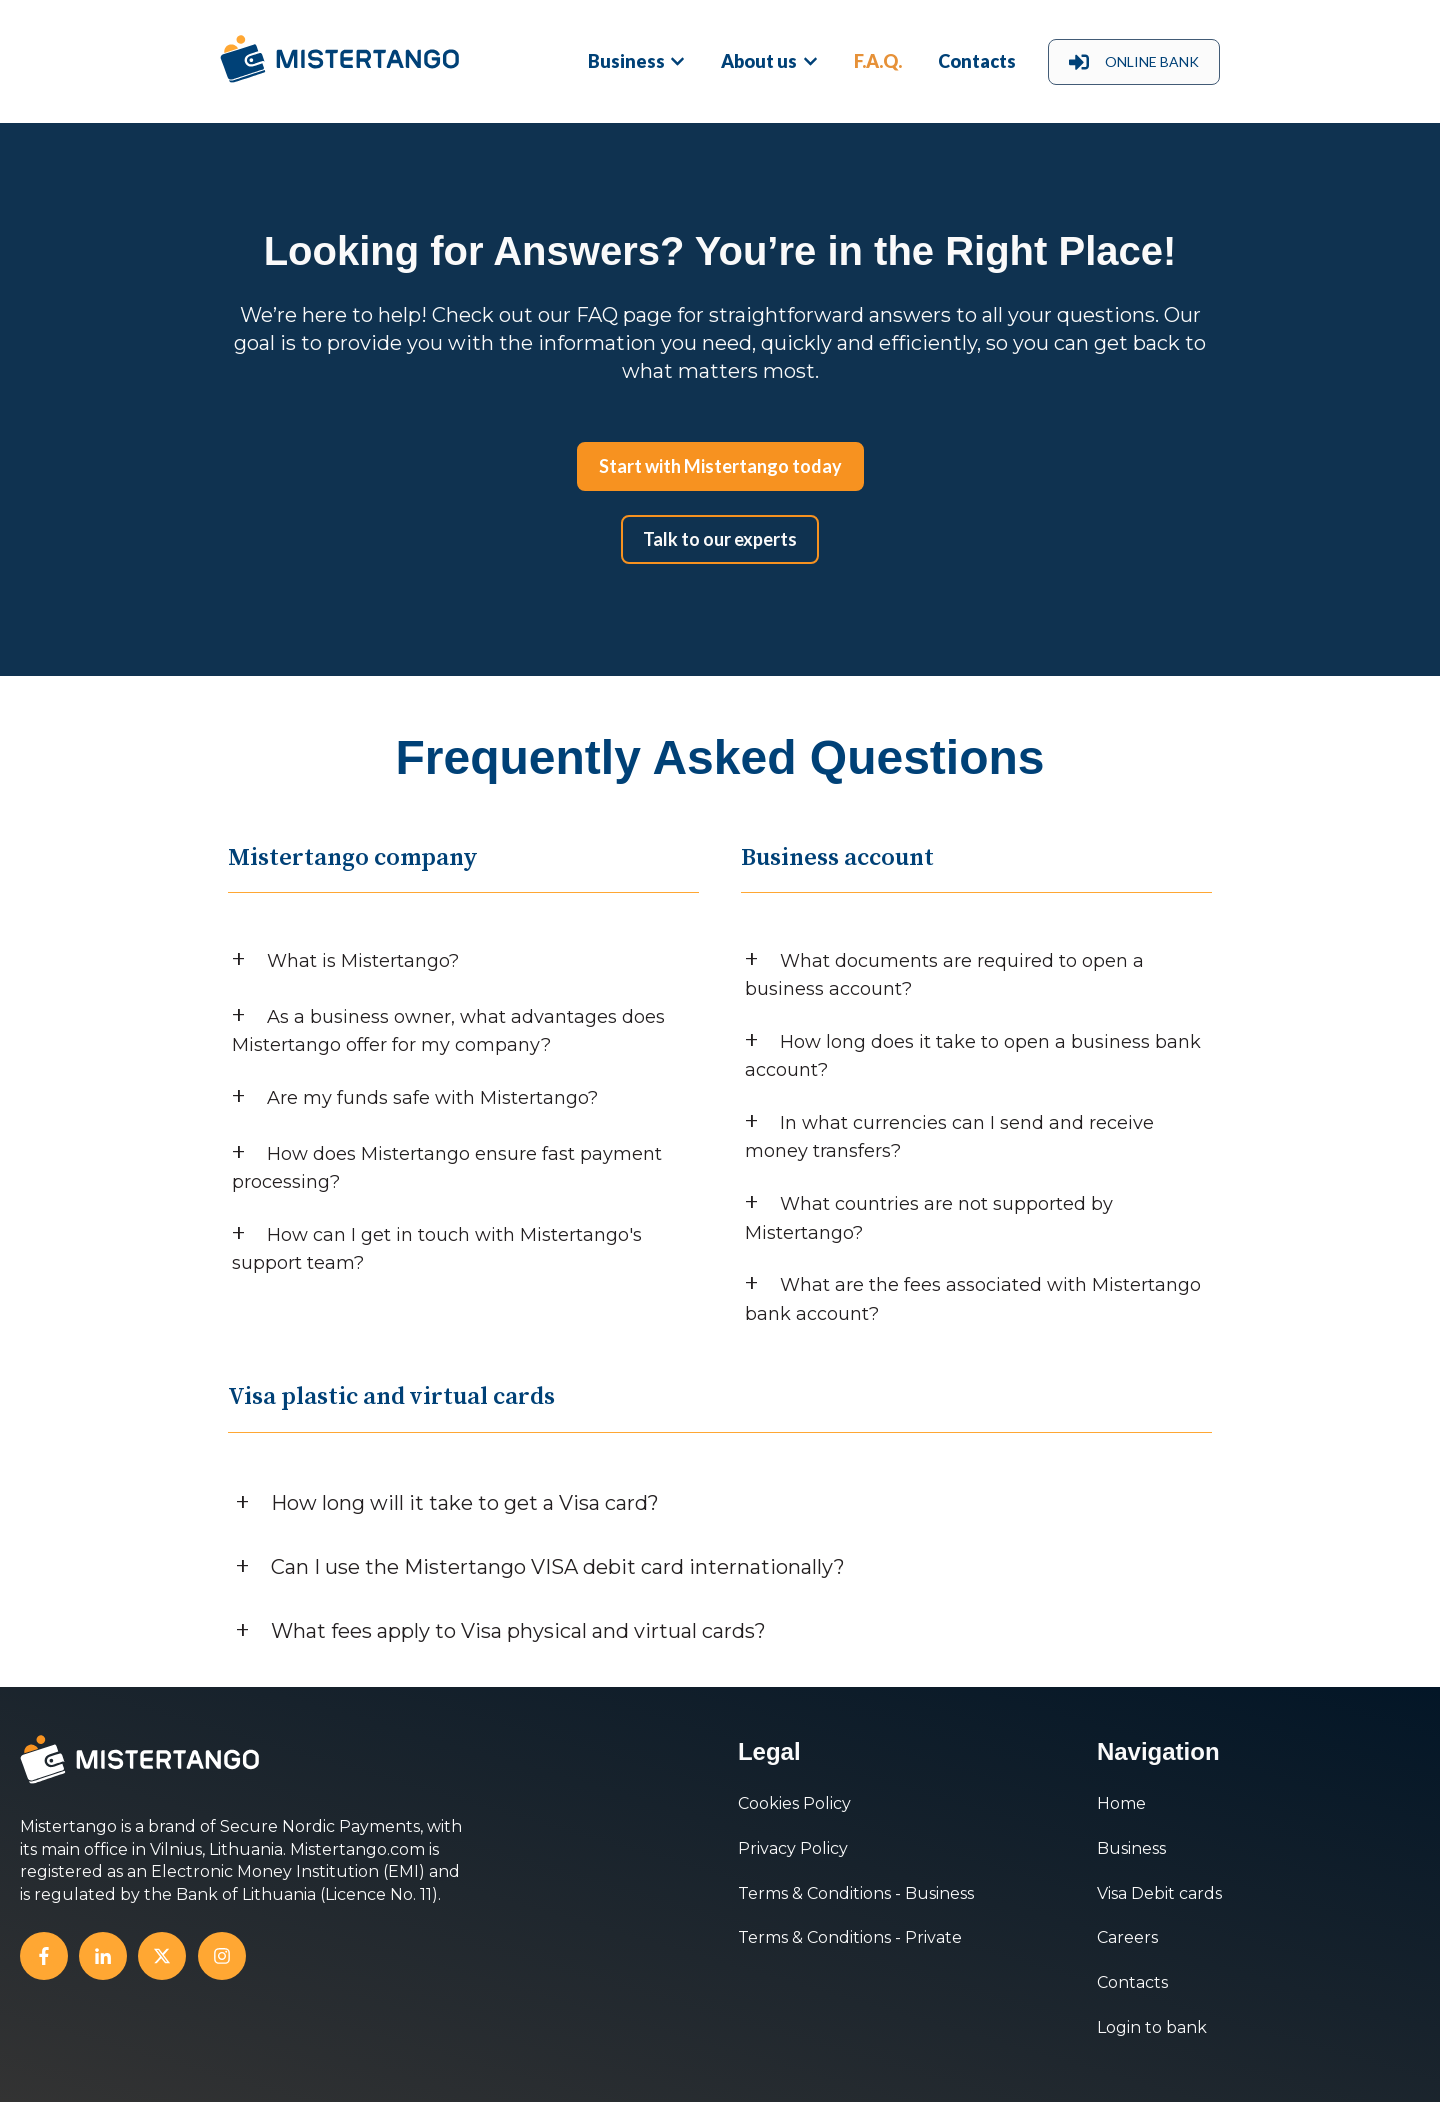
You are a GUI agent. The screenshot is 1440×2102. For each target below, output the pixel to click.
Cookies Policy (794, 1803)
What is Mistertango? (363, 961)
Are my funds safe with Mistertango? (432, 1098)
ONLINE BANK (1134, 62)
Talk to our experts (720, 539)
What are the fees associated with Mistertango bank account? (973, 1299)
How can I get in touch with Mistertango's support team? (437, 1249)
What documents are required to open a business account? (944, 975)
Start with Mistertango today (720, 466)
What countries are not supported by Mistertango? (929, 1218)
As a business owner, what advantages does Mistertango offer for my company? (448, 1031)
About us (759, 61)
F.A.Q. (878, 61)
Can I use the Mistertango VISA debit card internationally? (558, 1567)
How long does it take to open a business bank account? (973, 1056)
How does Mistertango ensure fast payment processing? (447, 1168)
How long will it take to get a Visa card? (465, 1503)
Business (626, 61)
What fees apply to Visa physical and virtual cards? (518, 1631)
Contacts (977, 61)
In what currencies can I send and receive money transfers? (949, 1137)
